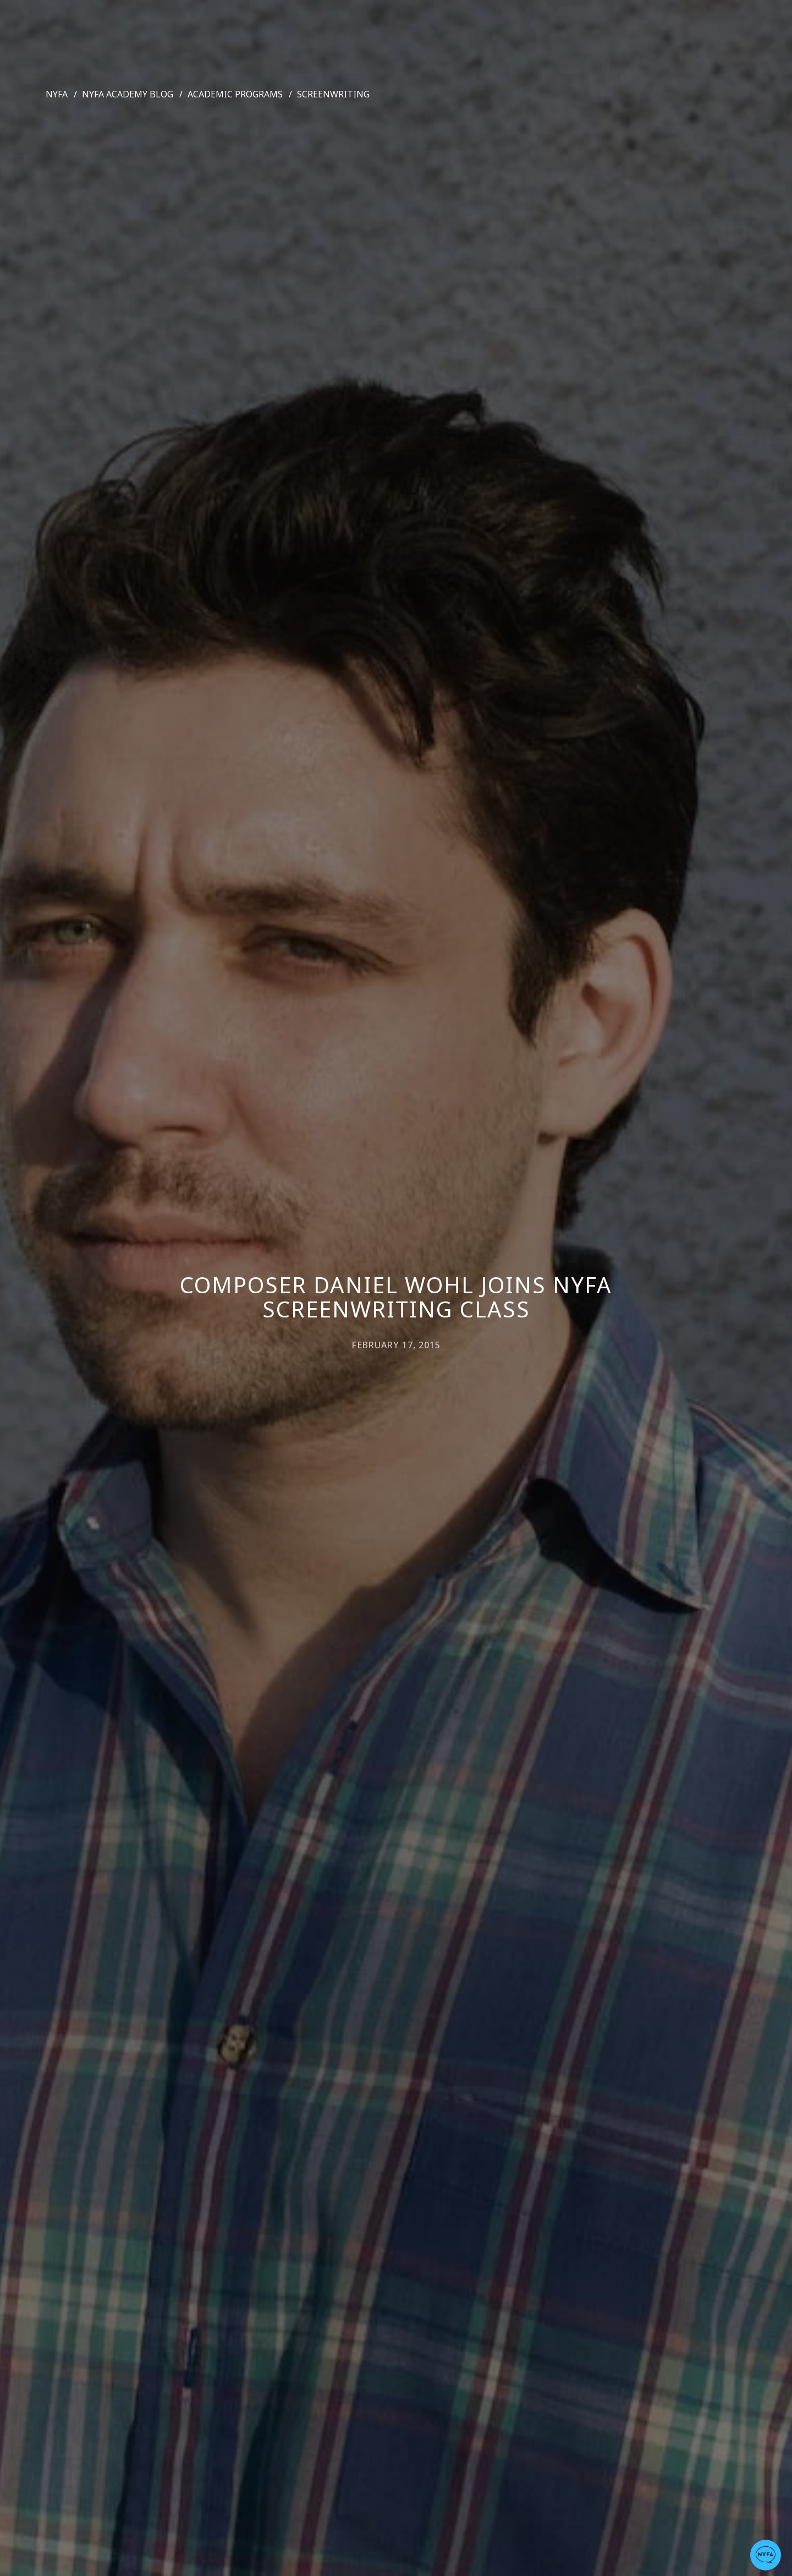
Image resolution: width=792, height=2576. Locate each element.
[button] (765, 2555)
